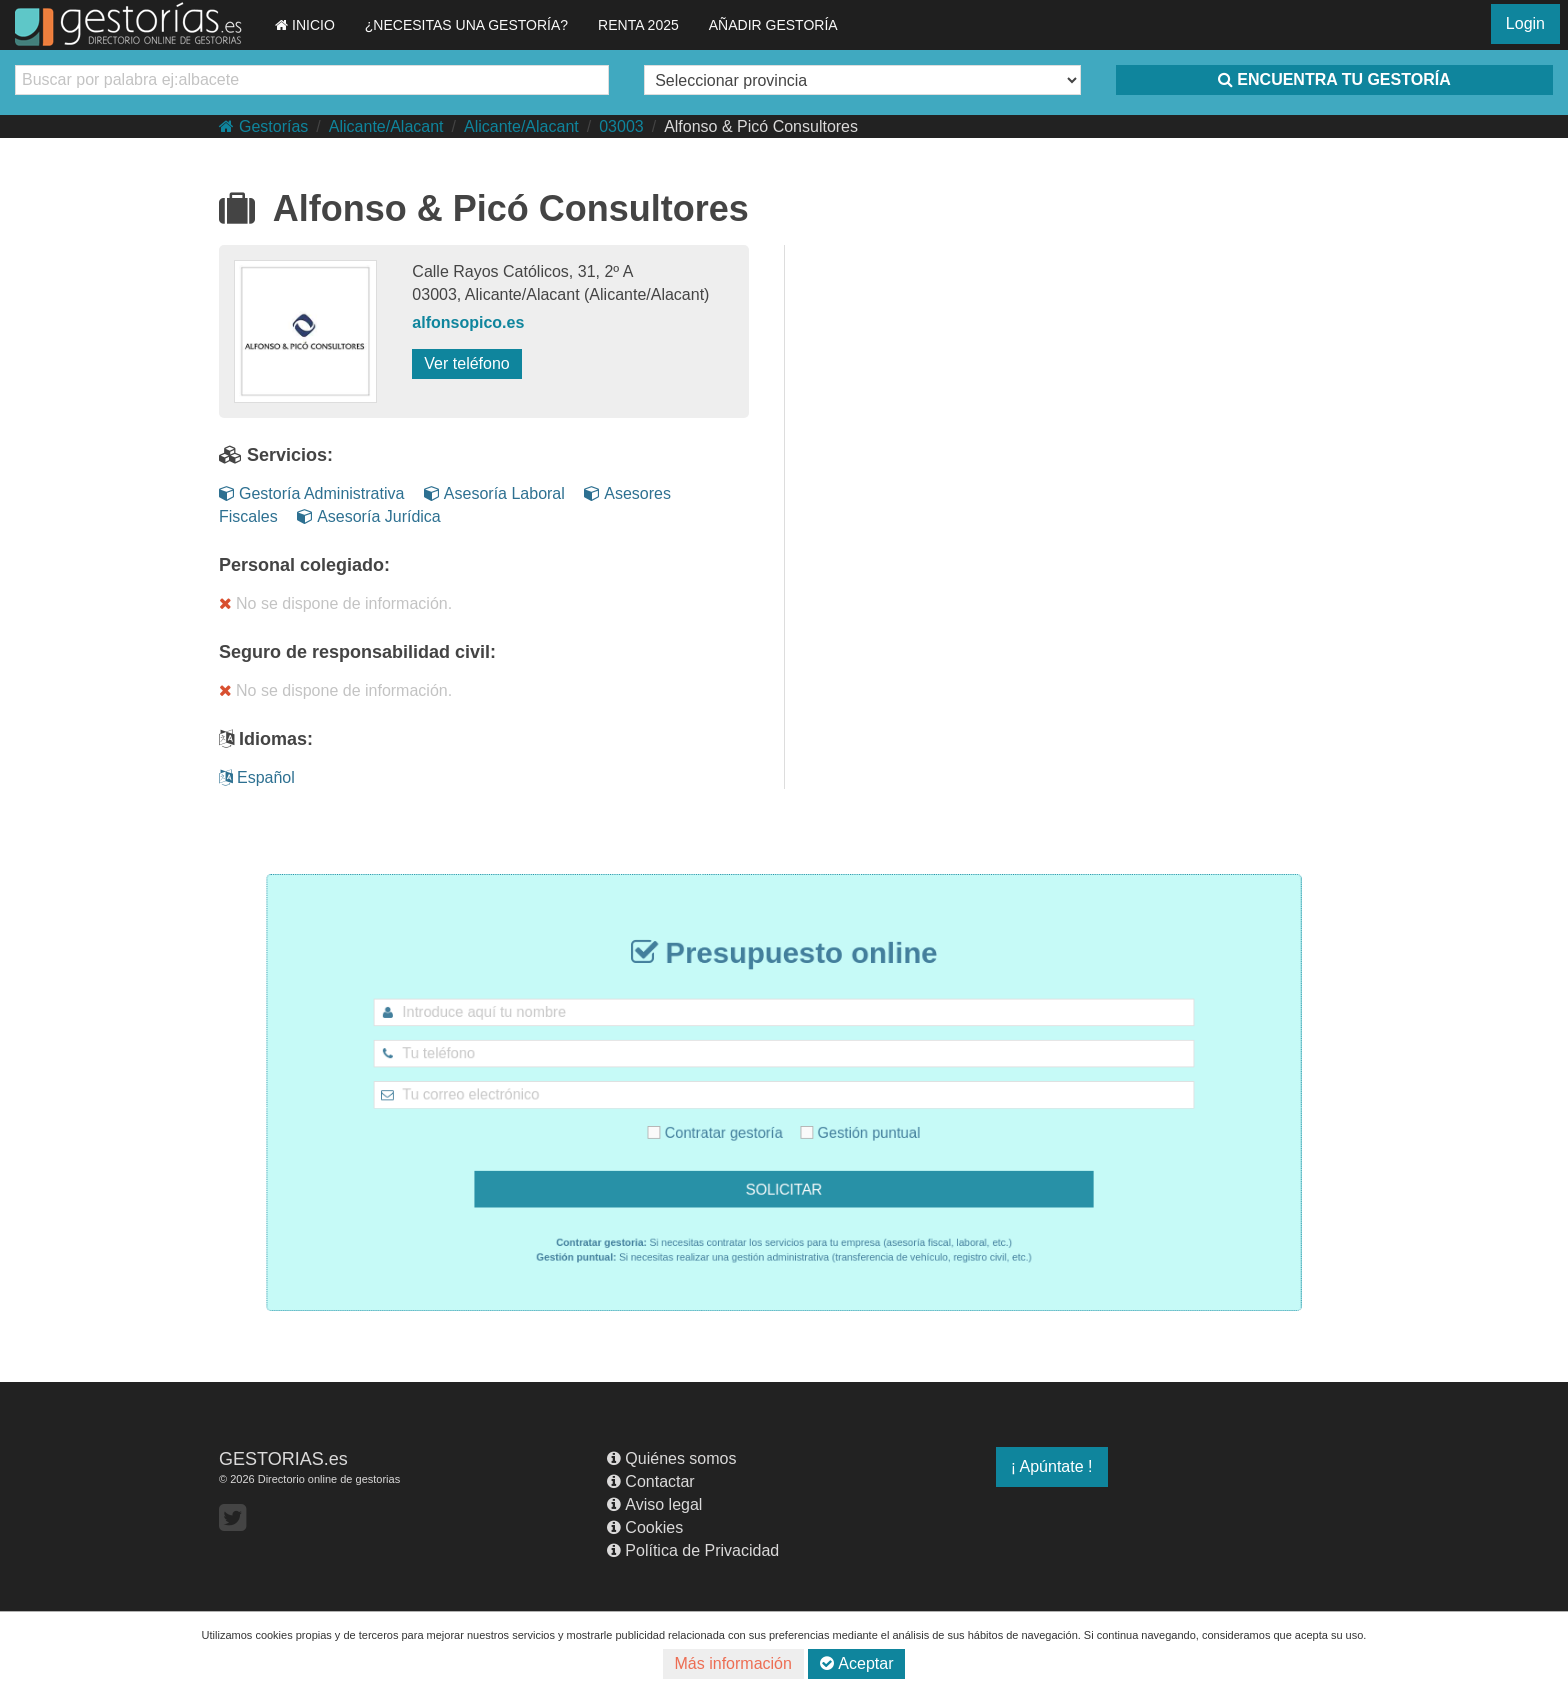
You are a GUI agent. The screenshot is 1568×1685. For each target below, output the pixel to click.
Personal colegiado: (304, 565)
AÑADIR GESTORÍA (773, 25)
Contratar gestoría (728, 1126)
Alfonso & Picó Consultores (761, 126)
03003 (621, 126)
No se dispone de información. (335, 603)
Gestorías (263, 126)
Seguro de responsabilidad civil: (357, 652)
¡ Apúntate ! (1052, 1466)
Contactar (650, 1481)
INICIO (305, 25)
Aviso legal (654, 1504)
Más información (733, 1663)
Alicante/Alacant (386, 126)
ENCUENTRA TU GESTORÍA (1334, 79)
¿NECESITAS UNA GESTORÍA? (466, 25)
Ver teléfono (466, 363)
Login (1525, 23)
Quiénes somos (671, 1458)
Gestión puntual (847, 1126)
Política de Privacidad (693, 1550)
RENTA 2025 (638, 25)
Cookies (645, 1527)
